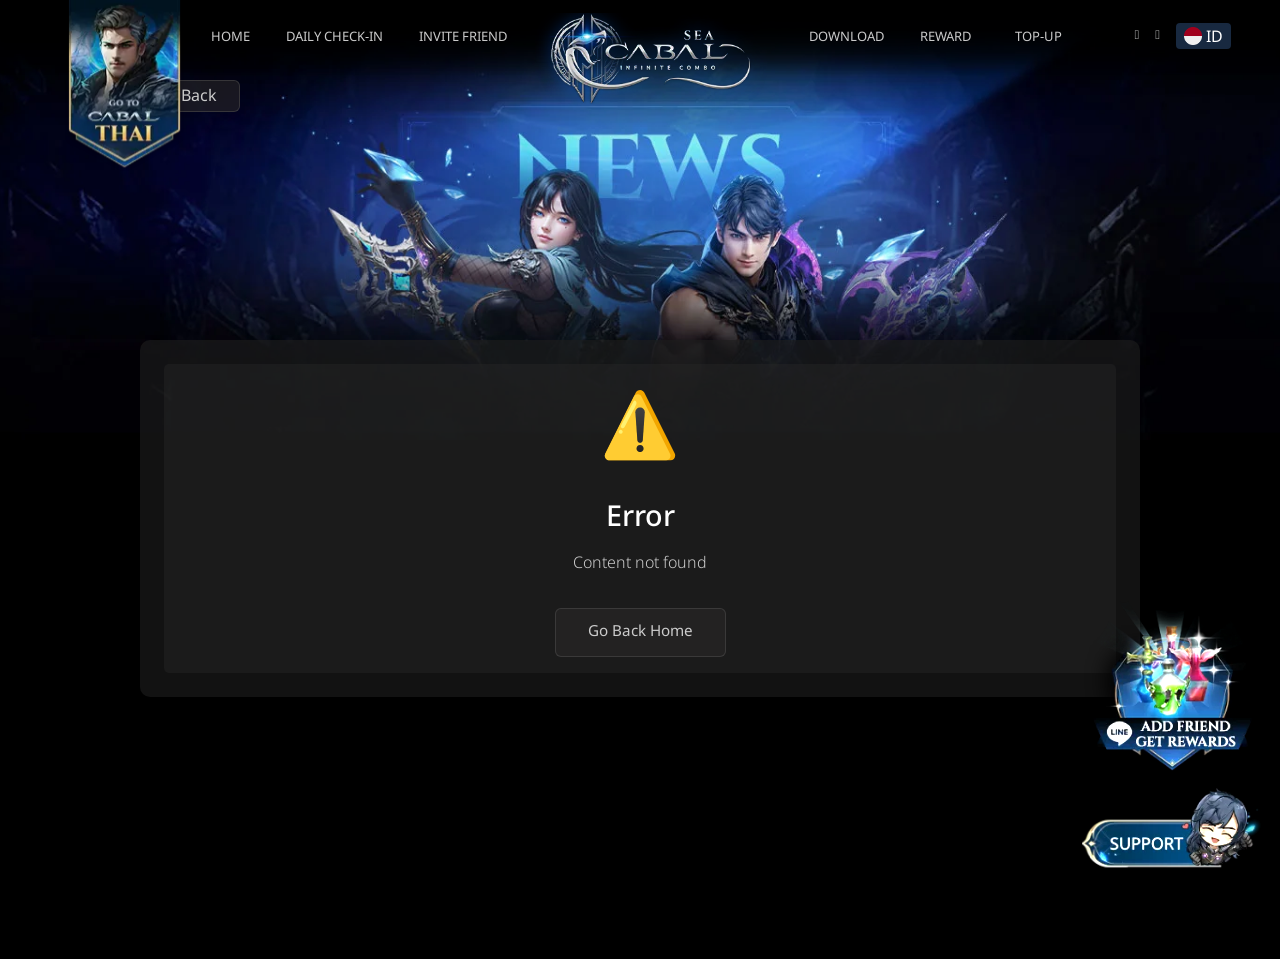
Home (230, 37)
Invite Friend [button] (463, 37)
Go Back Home (640, 631)
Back (190, 96)
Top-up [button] (1038, 37)
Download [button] (846, 37)
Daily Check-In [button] (334, 37)
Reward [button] (945, 37)
